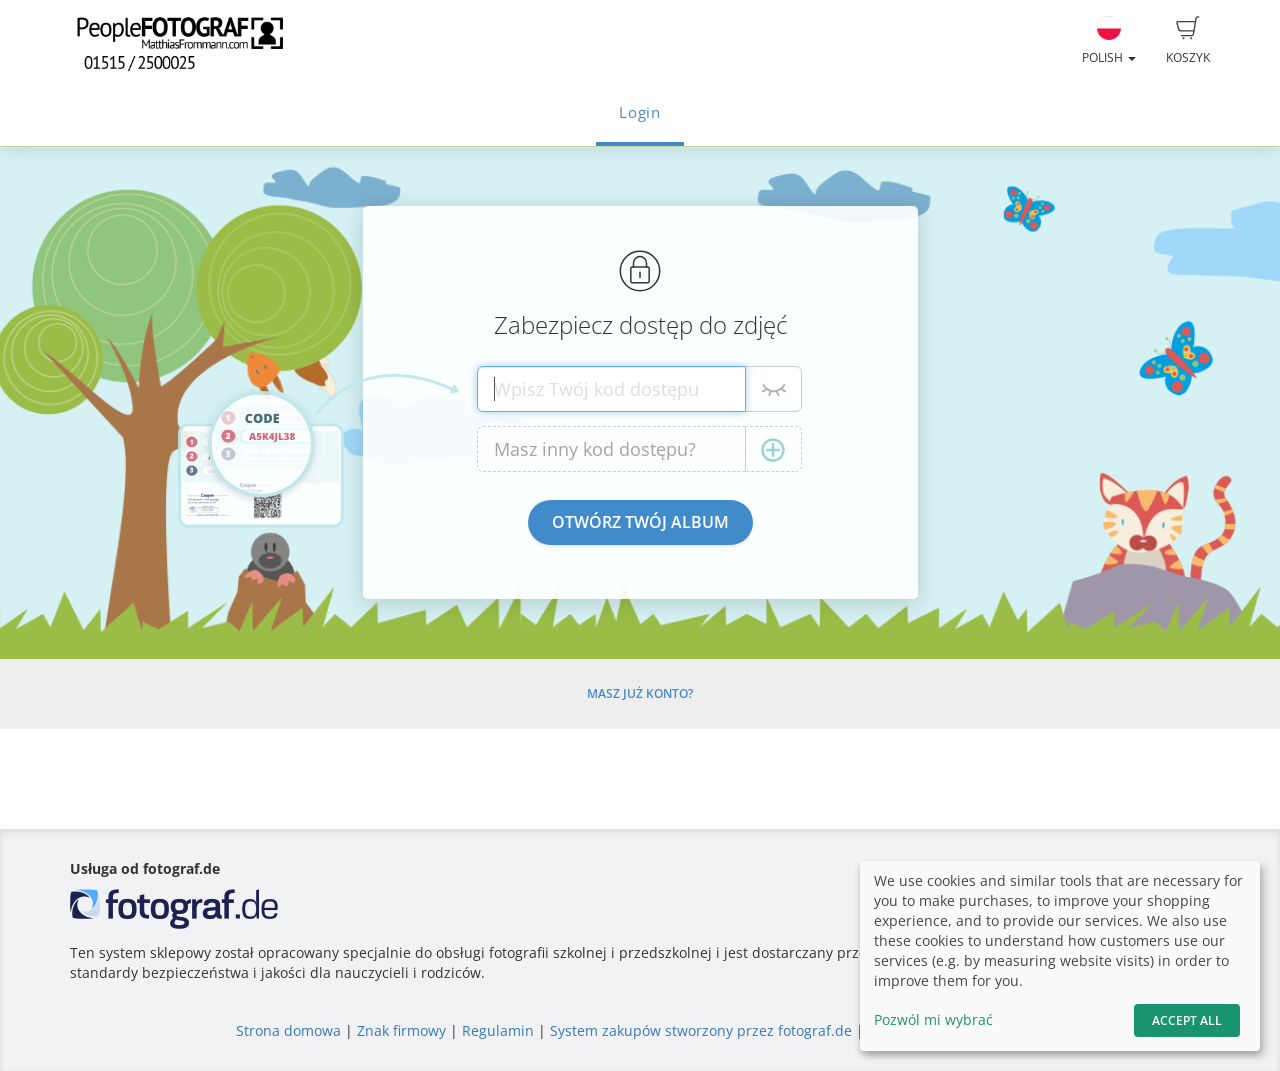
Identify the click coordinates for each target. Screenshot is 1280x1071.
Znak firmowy (403, 1030)
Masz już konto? (640, 693)
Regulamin (498, 1030)
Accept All (1187, 1020)
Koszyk (1188, 41)
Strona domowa (288, 1030)
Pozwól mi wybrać (933, 1019)
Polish (1109, 41)
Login (640, 112)
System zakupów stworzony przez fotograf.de (701, 1030)
